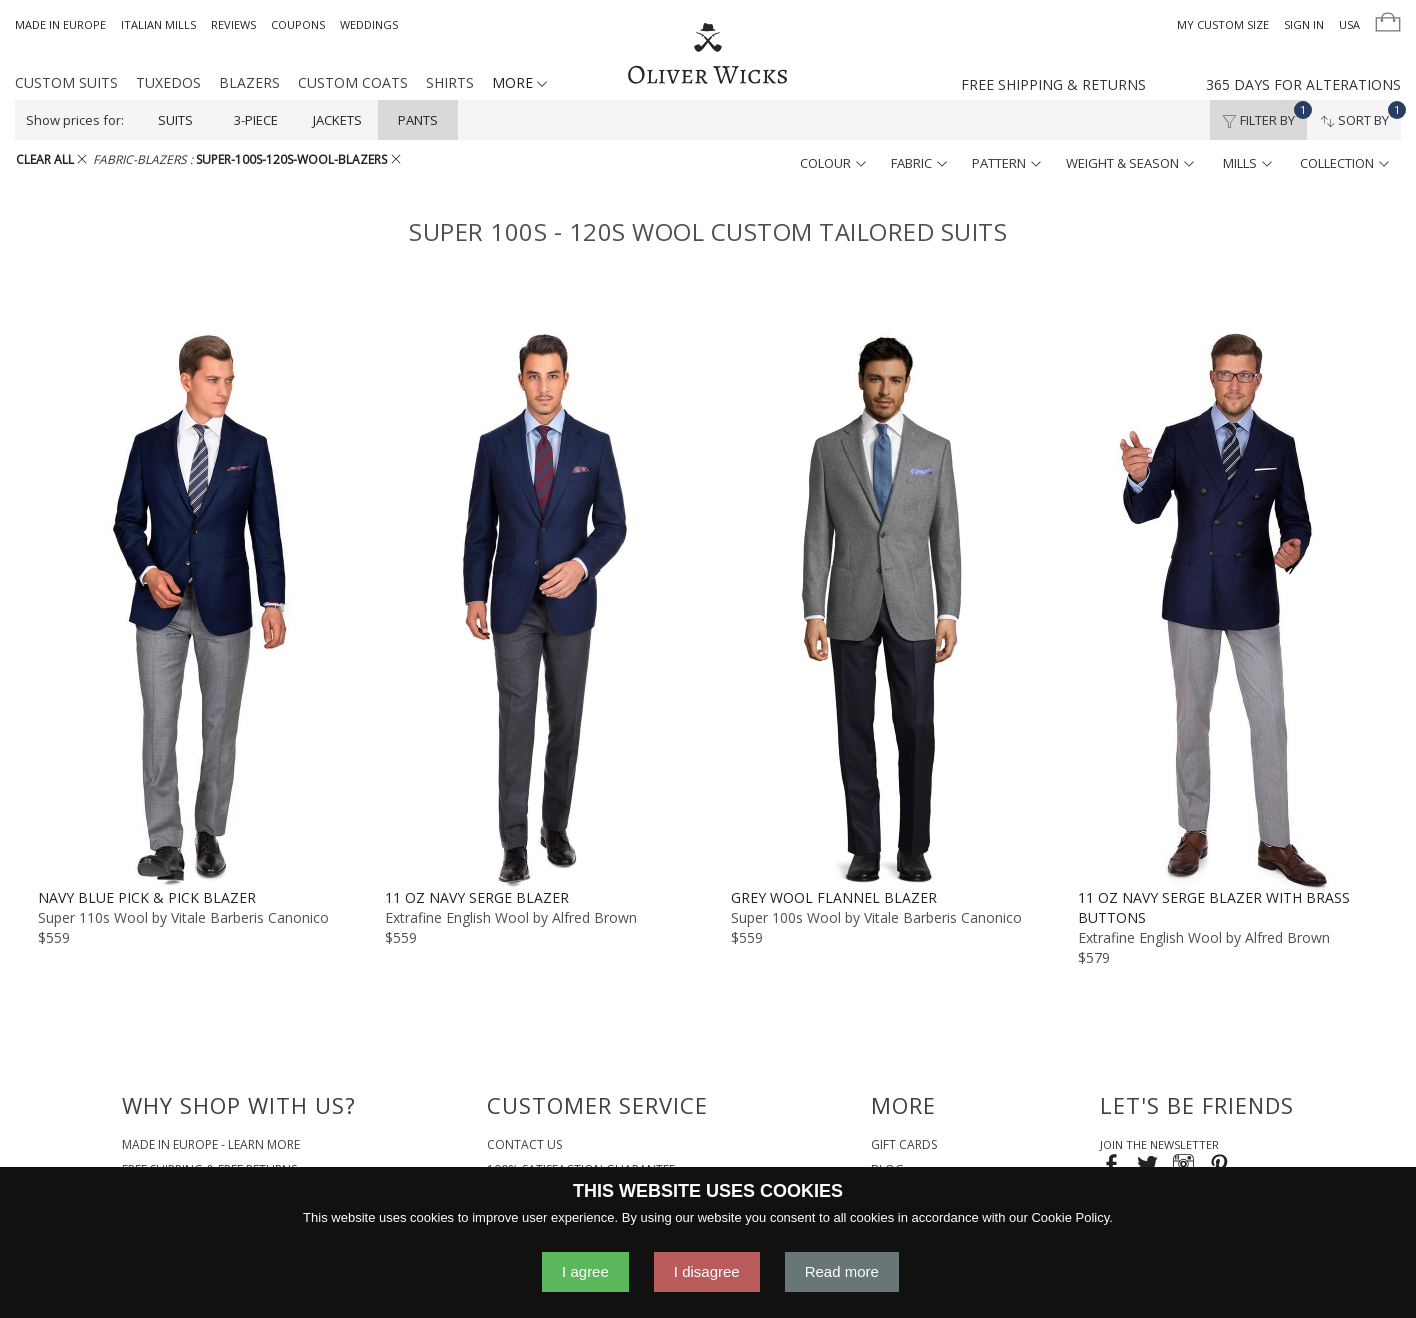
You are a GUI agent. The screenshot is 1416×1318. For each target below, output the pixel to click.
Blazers (249, 82)
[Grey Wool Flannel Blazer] (881, 609)
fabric (919, 163)
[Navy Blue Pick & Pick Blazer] (188, 609)
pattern (1006, 163)
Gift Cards (904, 1144)
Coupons (298, 24)
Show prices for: (75, 120)
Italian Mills (158, 24)
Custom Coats (353, 82)
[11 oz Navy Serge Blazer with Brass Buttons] (1228, 609)
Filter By (1264, 115)
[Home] (708, 55)
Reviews (233, 24)
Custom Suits (66, 82)
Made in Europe (60, 24)
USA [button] (1349, 24)
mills (1247, 163)
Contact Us (524, 1144)
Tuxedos (168, 82)
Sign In (1304, 24)
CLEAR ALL (51, 159)
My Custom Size (1223, 24)
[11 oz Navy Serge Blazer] (535, 609)
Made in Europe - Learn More (211, 1144)
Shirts (450, 82)
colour (833, 163)
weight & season (1130, 163)
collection (1344, 163)
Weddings (369, 24)
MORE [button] (519, 82)
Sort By (1360, 115)
